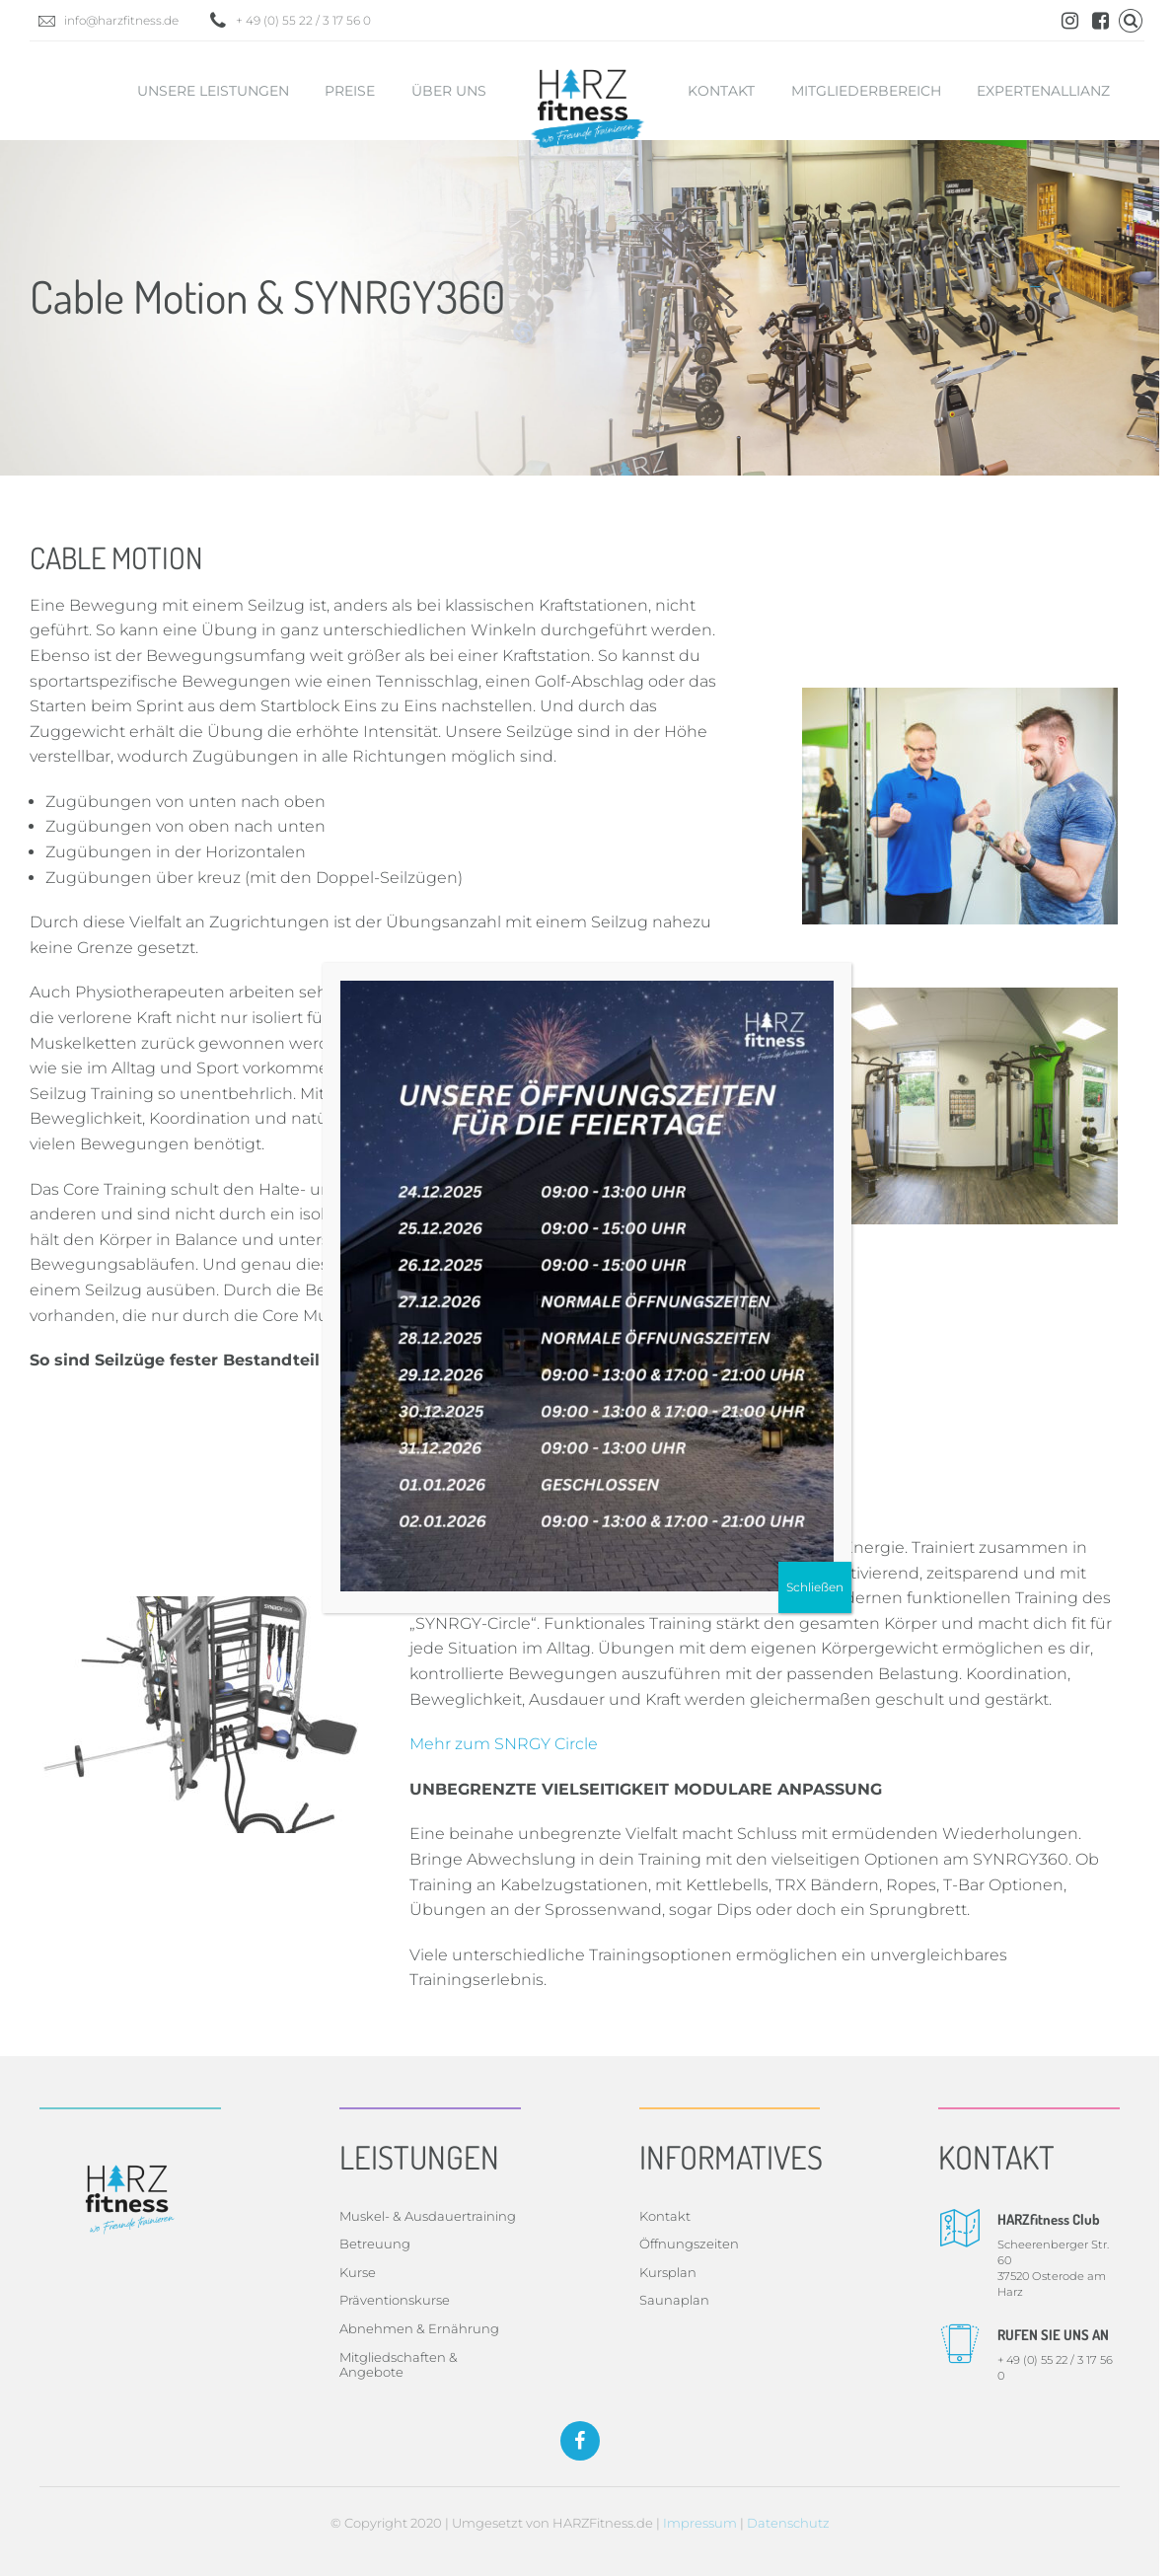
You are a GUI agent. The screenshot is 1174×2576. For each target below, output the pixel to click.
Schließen (815, 1587)
